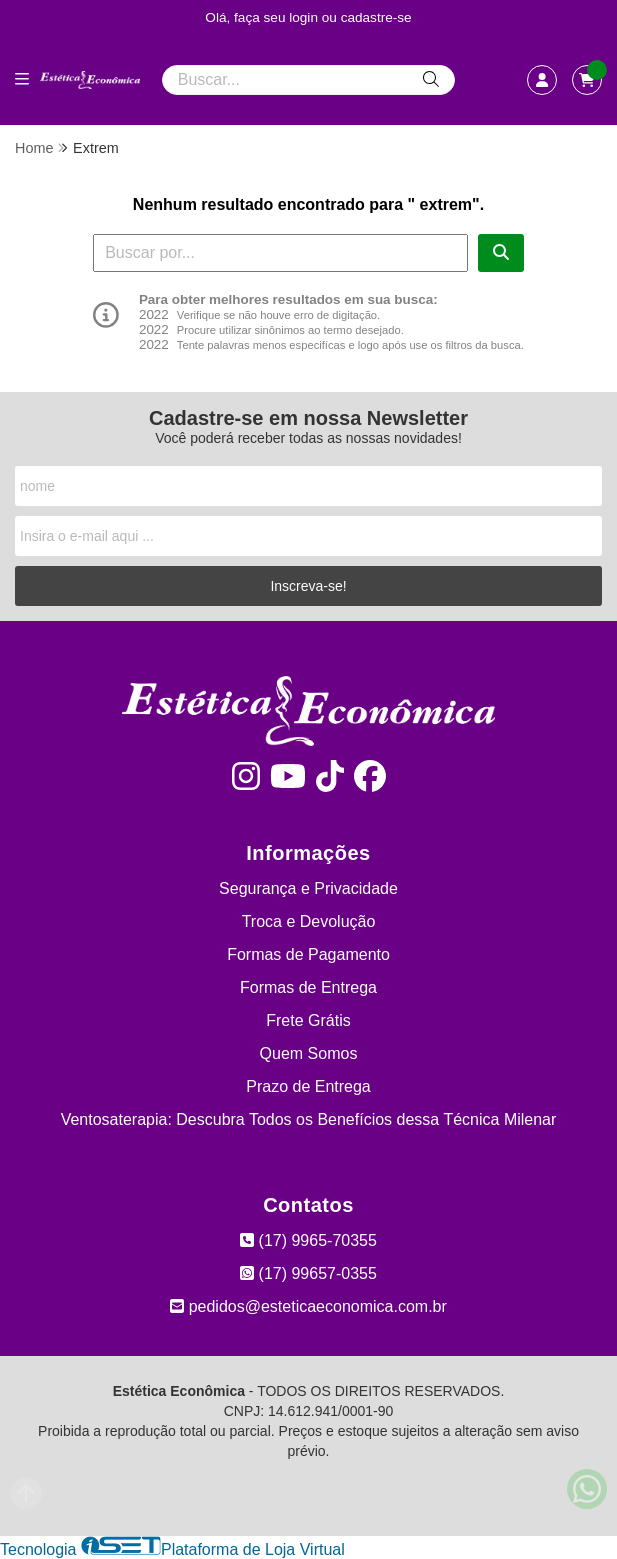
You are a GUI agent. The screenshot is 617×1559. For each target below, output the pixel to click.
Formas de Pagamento (308, 954)
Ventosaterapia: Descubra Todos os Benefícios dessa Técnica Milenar (309, 1119)
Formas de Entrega (308, 987)
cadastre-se (376, 17)
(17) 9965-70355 (308, 1240)
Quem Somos (309, 1053)
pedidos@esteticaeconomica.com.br (308, 1306)
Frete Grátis (308, 1020)
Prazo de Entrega (308, 1086)
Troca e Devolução (309, 921)
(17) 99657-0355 (308, 1273)
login (305, 17)
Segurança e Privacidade (308, 888)
